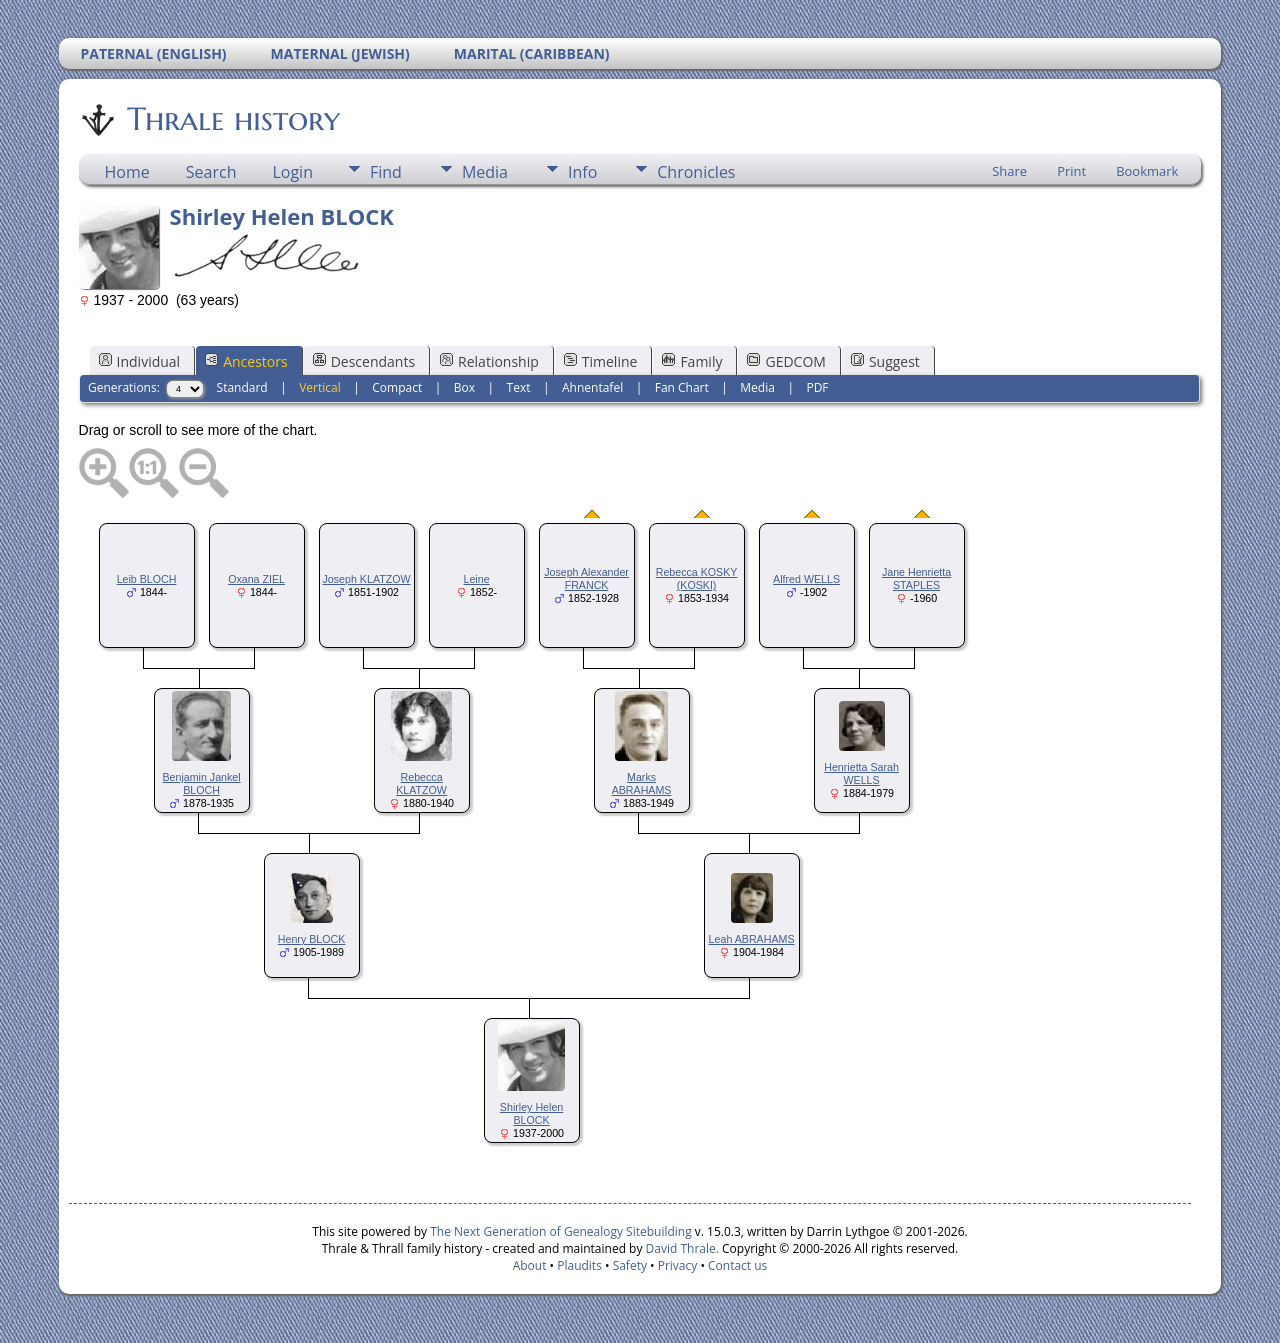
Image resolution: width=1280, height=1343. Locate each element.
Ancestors (246, 361)
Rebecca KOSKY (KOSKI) (697, 578)
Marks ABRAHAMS (642, 783)
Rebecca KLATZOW (421, 783)
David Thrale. (680, 1248)
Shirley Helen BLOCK (531, 1113)
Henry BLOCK (312, 939)
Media (485, 172)
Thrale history (232, 119)
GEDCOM (786, 361)
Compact (397, 387)
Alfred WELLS (806, 579)
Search (211, 172)
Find (386, 172)
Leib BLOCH (147, 579)
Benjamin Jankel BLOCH (201, 783)
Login (292, 172)
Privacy (678, 1265)
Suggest (885, 361)
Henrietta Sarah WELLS (861, 773)
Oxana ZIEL (256, 579)
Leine (477, 579)
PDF (817, 387)
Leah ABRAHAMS (752, 939)
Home (127, 172)
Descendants (364, 361)
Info (582, 172)
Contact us (737, 1265)
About (530, 1265)
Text (519, 387)
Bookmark (1147, 171)
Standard (242, 387)
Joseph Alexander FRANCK (586, 578)
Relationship (489, 361)
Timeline (601, 361)
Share (1009, 171)
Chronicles (696, 172)
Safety (630, 1265)
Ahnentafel (592, 387)
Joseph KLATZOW (367, 579)
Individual (140, 361)
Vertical (320, 387)
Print (1071, 171)
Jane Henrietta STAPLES (916, 578)
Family (692, 361)
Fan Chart (682, 387)
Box (464, 387)
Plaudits (579, 1265)
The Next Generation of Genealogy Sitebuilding (561, 1231)
